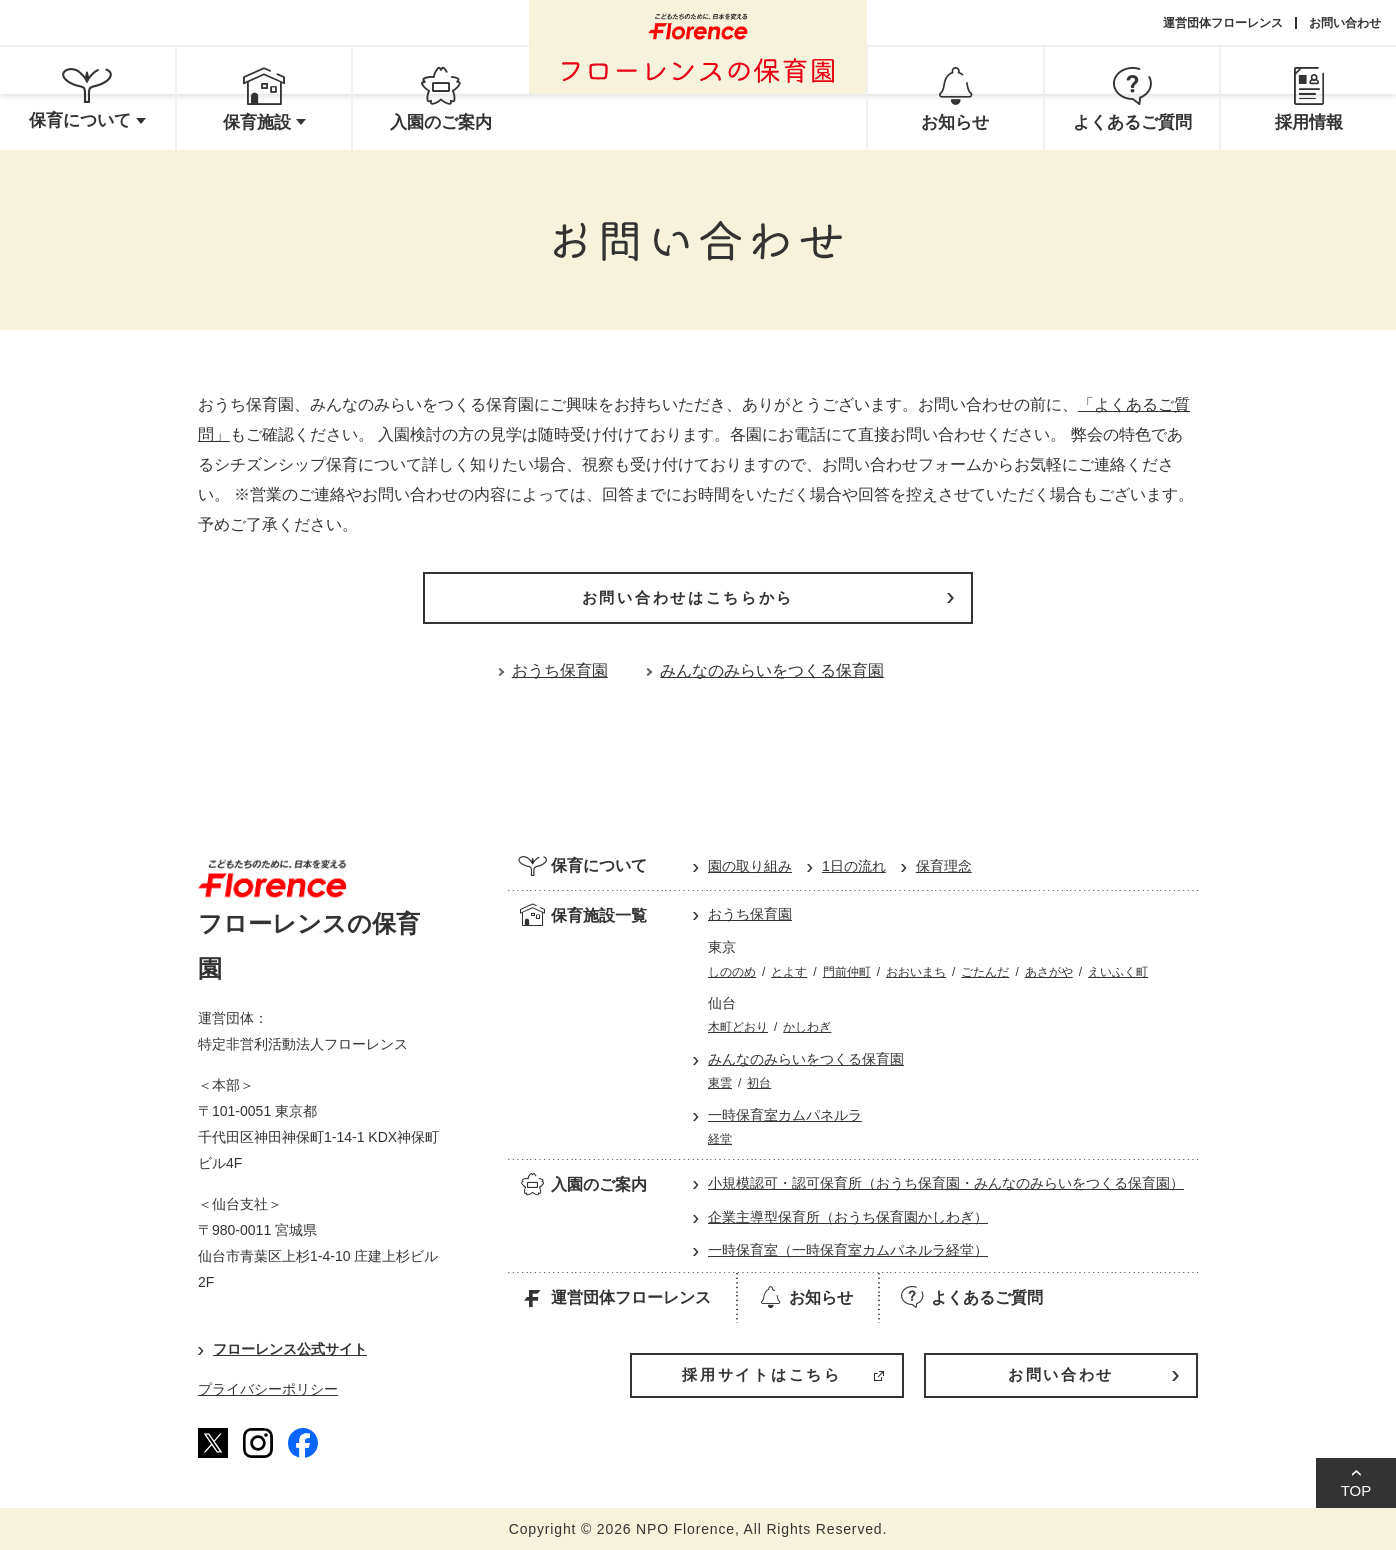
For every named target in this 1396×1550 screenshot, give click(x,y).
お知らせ (804, 1296)
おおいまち (916, 972)
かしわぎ (807, 1027)
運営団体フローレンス (1223, 23)
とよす (789, 972)
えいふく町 (1118, 972)
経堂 (720, 1139)
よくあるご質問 (970, 1296)
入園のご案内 (582, 1183)
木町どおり (738, 1027)
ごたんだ (985, 972)
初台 (759, 1083)
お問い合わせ (1345, 23)
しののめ (732, 972)
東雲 (720, 1083)
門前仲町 (847, 972)
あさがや (1049, 972)
